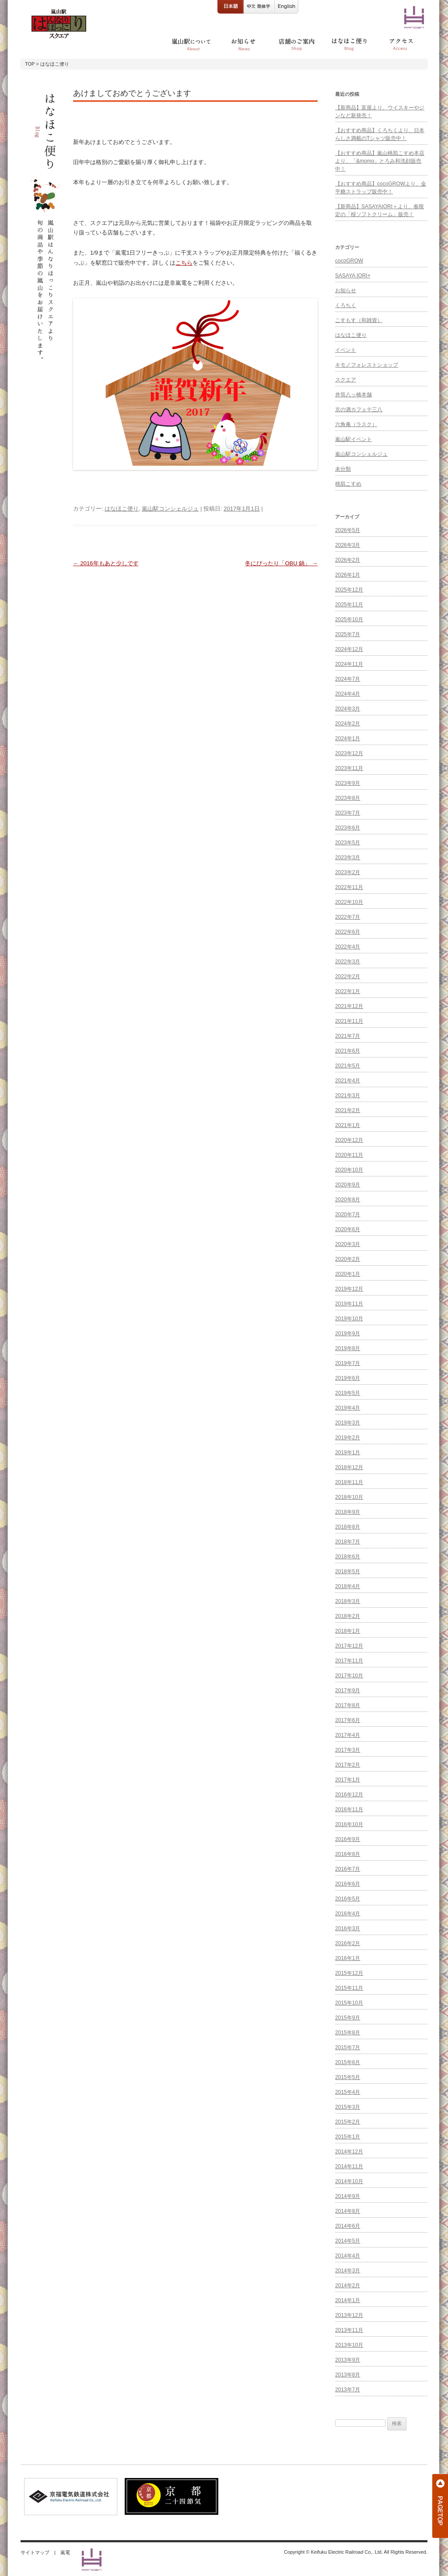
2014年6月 (347, 2226)
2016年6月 (347, 1884)
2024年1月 (347, 738)
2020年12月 (349, 1140)
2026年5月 (347, 530)
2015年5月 (347, 2077)
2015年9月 (347, 2018)
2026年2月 (347, 560)
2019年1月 (347, 1452)
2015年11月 (349, 1988)
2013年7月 (347, 2390)
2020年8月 (347, 1200)
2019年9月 (347, 1333)
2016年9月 (347, 1839)
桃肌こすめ (348, 484)
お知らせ (345, 290)
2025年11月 (349, 605)
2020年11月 (349, 1155)
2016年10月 (349, 1824)
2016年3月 (347, 1928)
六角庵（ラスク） (356, 424)
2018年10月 (349, 1497)
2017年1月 (347, 1780)
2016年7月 (347, 1869)
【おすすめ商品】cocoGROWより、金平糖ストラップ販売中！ (380, 188)
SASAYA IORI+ (353, 276)
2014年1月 (347, 2300)
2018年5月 (347, 1571)
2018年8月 (347, 1527)
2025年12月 (349, 590)
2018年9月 (347, 1512)
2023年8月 (347, 798)
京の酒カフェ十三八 (358, 409)
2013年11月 (349, 2330)
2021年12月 (349, 1006)
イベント (345, 350)
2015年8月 (347, 2033)
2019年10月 (349, 1319)
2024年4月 (347, 694)
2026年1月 (347, 575)
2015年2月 (347, 2122)
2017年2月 (347, 1765)
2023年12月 (349, 753)
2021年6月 (347, 1051)
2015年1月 (347, 2137)
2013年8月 (347, 2375)
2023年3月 (347, 857)
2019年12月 (349, 1289)
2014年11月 (349, 2166)
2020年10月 (349, 1170)
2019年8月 (347, 1348)
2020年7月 (347, 1214)
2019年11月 (349, 1304)
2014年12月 (349, 2152)
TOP (30, 63)
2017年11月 (349, 1661)
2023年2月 (347, 872)
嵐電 (65, 2552)
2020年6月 (347, 1229)
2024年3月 (347, 709)
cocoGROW (349, 261)
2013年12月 (349, 2315)
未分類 (343, 469)
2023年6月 (347, 828)
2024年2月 (347, 724)
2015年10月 (349, 2003)
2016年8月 (347, 1854)
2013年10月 (349, 2345)
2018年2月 (347, 1616)
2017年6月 (347, 1720)
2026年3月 (347, 545)
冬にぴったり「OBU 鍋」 (281, 563)
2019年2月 (347, 1438)
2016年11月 (349, 1809)
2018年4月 (347, 1586)
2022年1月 (347, 991)
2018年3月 (347, 1601)
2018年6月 (347, 1557)
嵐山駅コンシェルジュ (170, 508)
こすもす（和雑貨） (358, 320)
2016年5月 (347, 1899)
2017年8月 (347, 1705)
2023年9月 (347, 783)
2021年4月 (347, 1081)
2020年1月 (347, 1274)
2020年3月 (347, 1244)
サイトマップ (35, 2552)
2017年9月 (347, 1690)
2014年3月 (347, 2271)
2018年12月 (349, 1467)
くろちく (345, 305)
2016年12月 (349, 1795)
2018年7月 (347, 1542)
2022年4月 (347, 947)
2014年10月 (349, 2181)
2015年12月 (349, 1973)
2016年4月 (347, 1914)
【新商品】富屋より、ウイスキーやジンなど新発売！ (379, 112)
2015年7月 (347, 2047)
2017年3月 (347, 1750)
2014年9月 (347, 2196)
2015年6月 (347, 2062)
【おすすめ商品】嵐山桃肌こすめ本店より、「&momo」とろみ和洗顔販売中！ (379, 161)
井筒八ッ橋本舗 (353, 395)
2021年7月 (347, 1036)
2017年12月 (349, 1646)
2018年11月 (349, 1482)
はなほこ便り (122, 508)
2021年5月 (347, 1066)
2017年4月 (347, 1735)
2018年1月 (347, 1631)
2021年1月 (347, 1125)
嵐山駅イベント (353, 439)
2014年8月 (347, 2211)
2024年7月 (347, 679)
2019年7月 (347, 1363)
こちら (183, 262)
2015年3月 (347, 2107)
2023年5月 (347, 843)
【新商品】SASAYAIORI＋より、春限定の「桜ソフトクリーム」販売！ (379, 210)
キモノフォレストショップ (366, 365)
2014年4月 (347, 2256)
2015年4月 (347, 2092)
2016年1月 (347, 1958)
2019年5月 (347, 1393)
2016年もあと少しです (106, 563)
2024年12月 (349, 649)
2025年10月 (349, 619)
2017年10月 (349, 1676)
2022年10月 (349, 902)
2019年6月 (347, 1378)
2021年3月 (347, 1095)
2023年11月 (349, 768)
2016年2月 (347, 1943)
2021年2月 (347, 1110)
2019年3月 (347, 1423)
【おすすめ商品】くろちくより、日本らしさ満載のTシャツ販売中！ (379, 134)
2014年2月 (347, 2285)
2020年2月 (347, 1259)
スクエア (345, 380)
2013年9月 (347, 2360)
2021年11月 (349, 1021)
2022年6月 (347, 932)
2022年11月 (349, 887)
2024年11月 (349, 664)
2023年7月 (347, 813)
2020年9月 (347, 1185)
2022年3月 (347, 962)
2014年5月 (347, 2241)
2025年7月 (347, 634)
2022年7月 (347, 917)
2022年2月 (347, 976)
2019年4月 (347, 1408)
